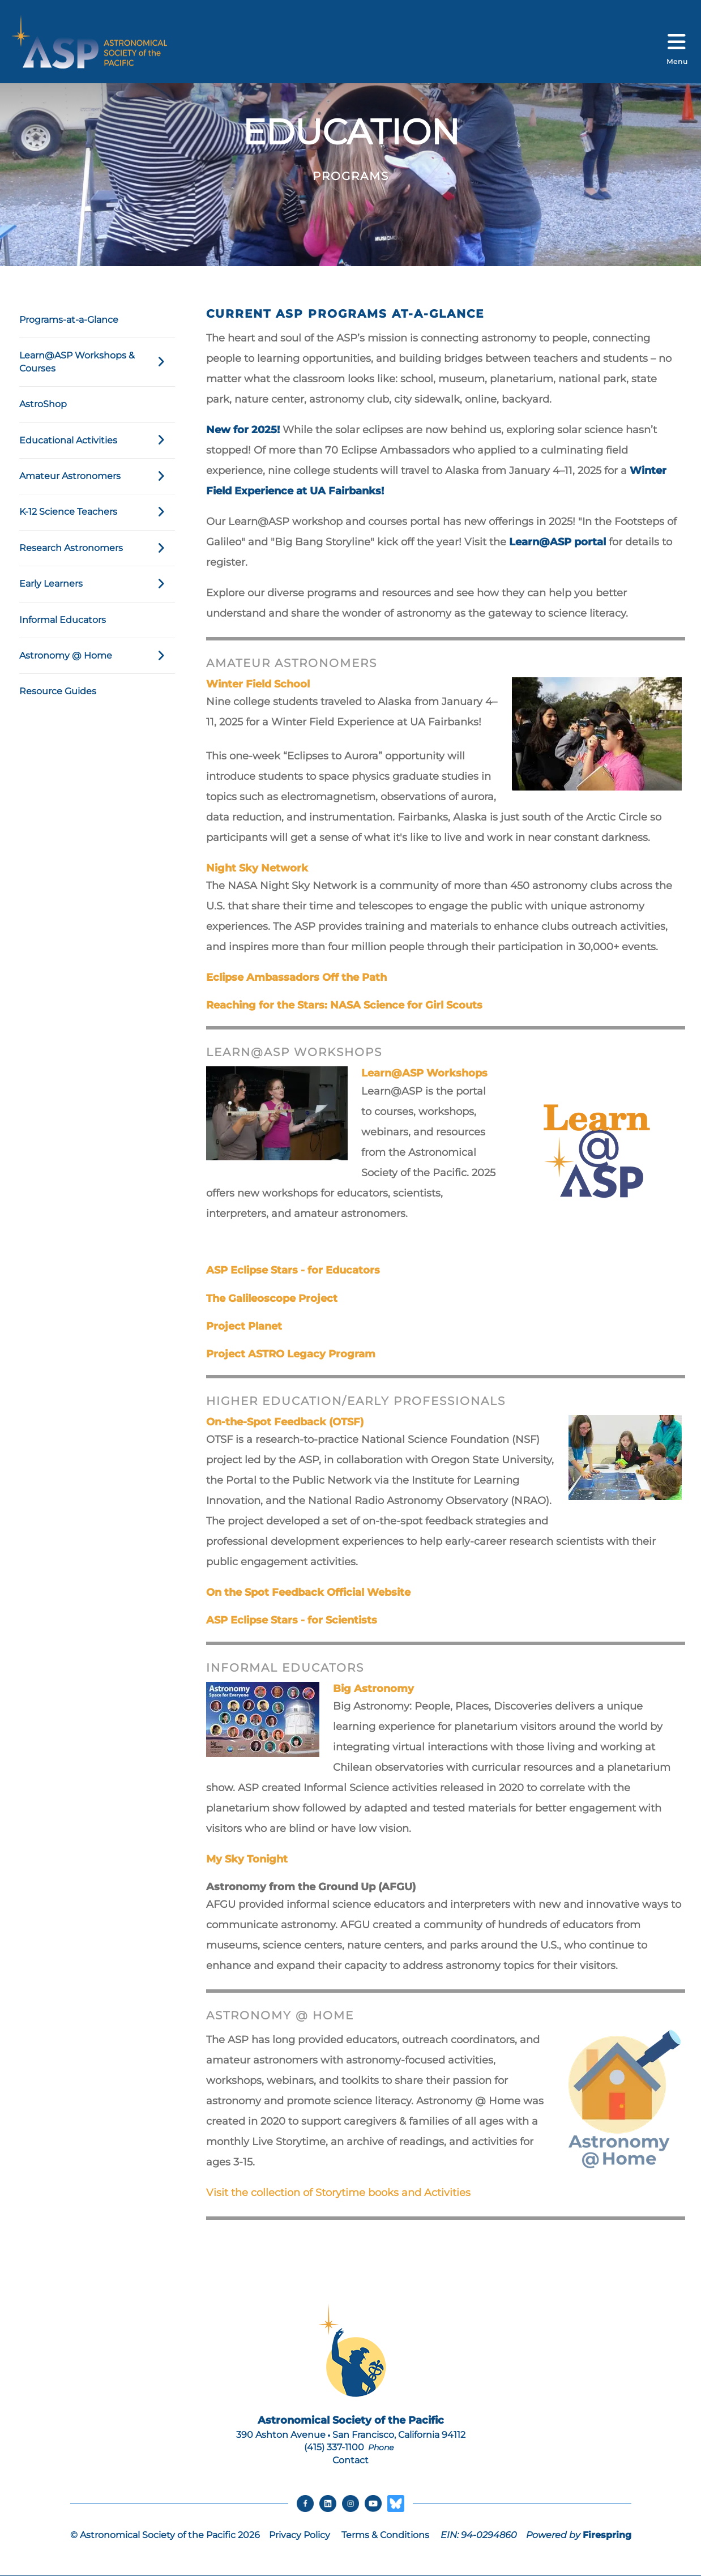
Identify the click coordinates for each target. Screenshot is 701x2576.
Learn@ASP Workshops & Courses (97, 362)
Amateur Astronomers (97, 476)
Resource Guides (57, 691)
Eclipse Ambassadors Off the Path (296, 977)
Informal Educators (62, 619)
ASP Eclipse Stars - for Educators (293, 1270)
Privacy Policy (299, 2535)
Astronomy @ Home (97, 655)
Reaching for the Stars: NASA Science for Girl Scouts (344, 1005)
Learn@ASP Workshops (424, 1073)
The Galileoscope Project (271, 1298)
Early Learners (97, 583)
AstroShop (43, 404)
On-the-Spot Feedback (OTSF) (285, 1422)
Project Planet (244, 1326)
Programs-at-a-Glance (68, 319)
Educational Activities (97, 440)
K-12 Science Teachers (97, 511)
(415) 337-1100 (334, 2447)
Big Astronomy (373, 1688)
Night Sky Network (257, 868)
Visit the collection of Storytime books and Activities (338, 2192)
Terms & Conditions (385, 2535)
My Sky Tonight (247, 1859)
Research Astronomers (97, 548)
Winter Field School (258, 684)
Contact (350, 2460)
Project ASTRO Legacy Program (290, 1354)
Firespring (607, 2535)
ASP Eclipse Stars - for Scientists (291, 1620)
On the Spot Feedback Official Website (308, 1592)
